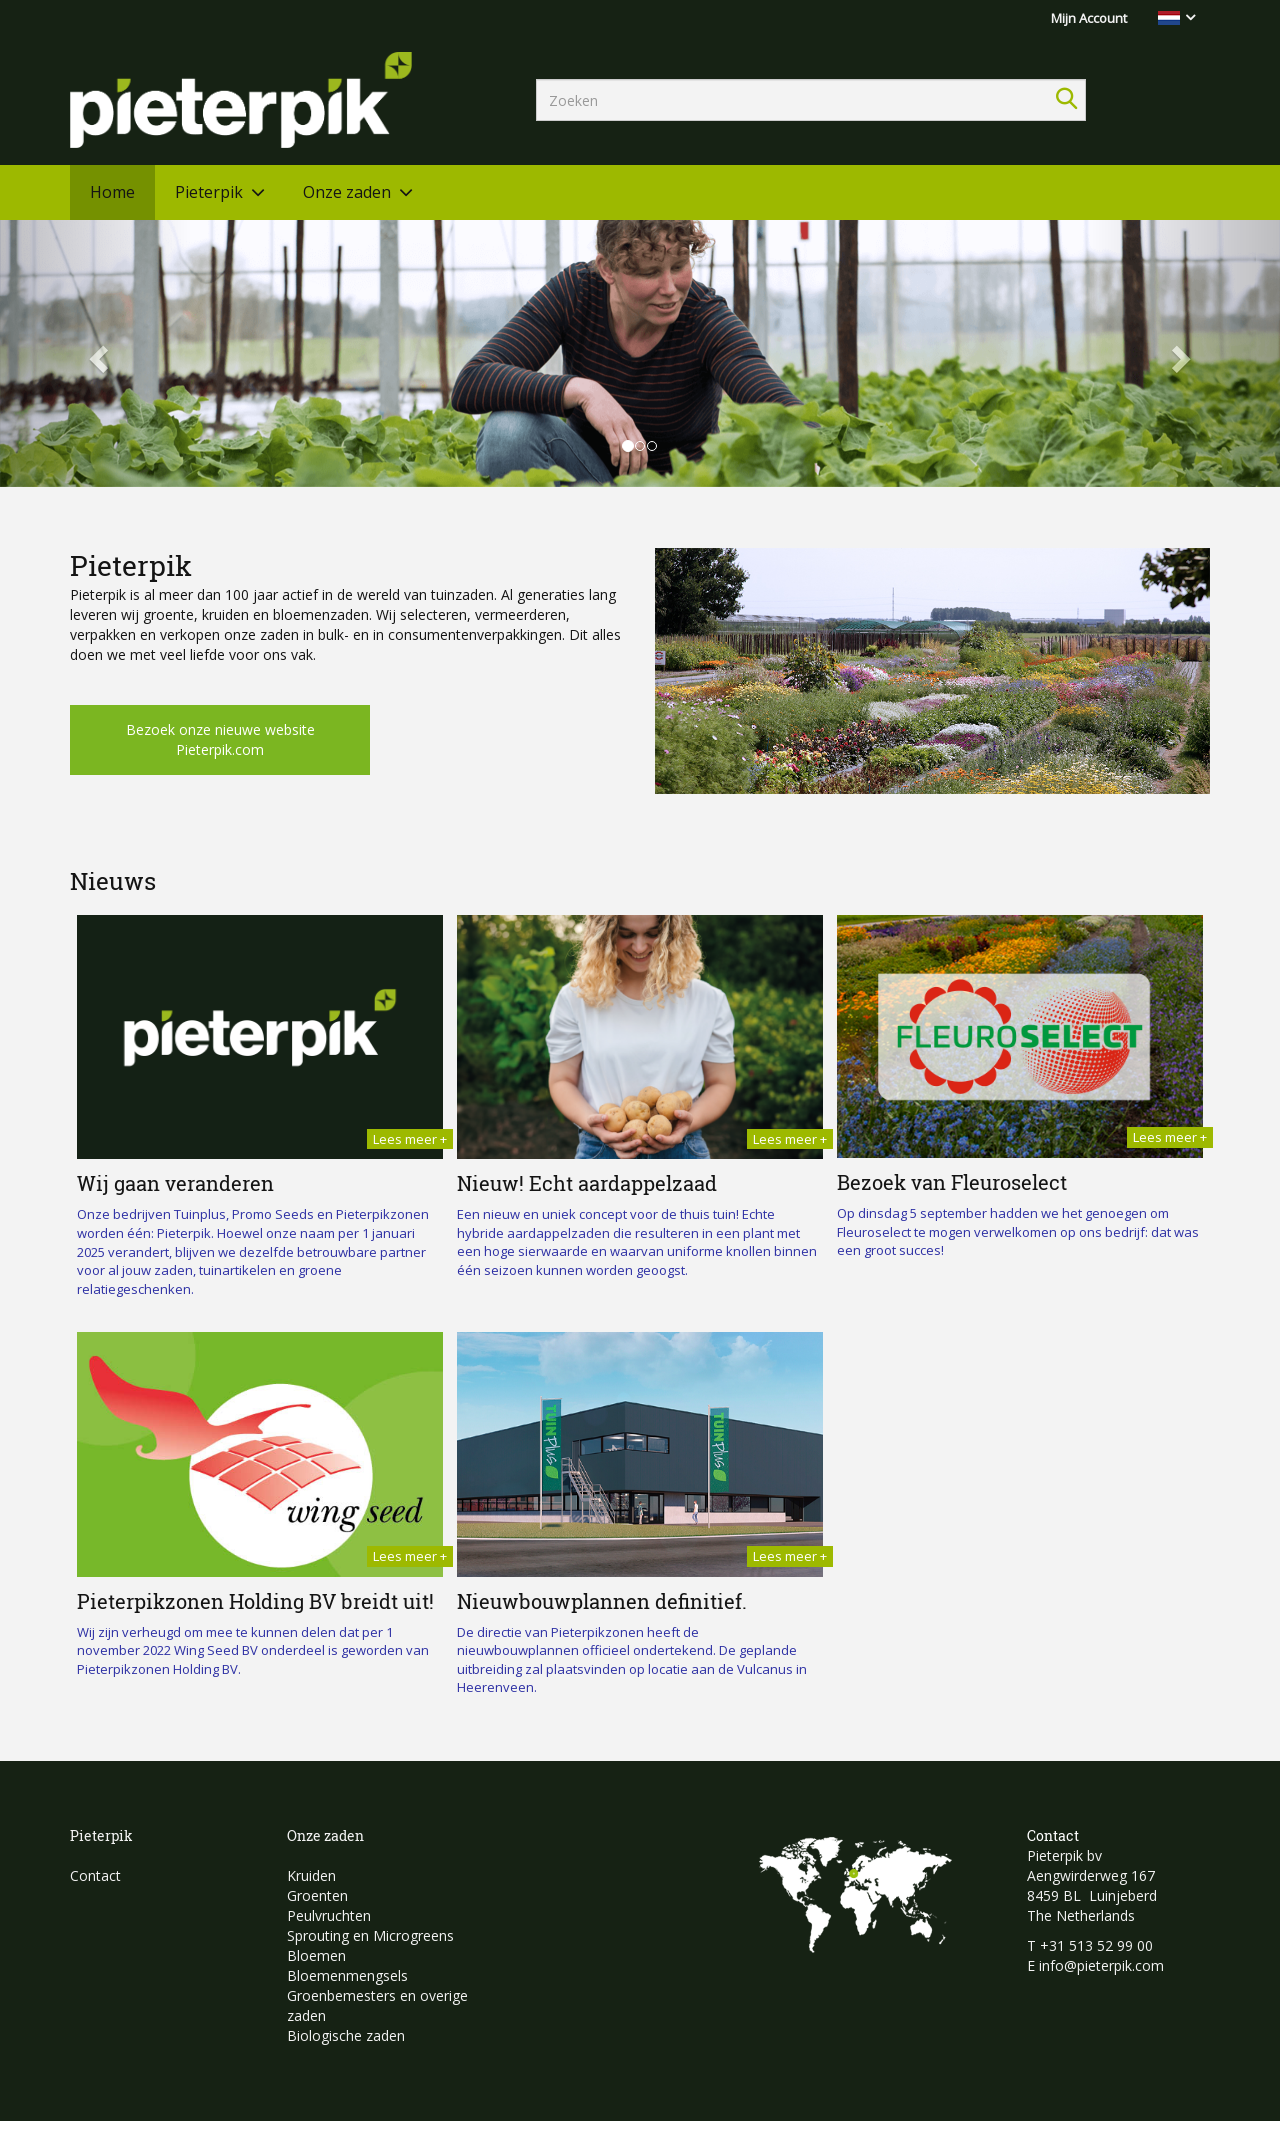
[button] (96, 353)
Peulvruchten (329, 1915)
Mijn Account (1089, 18)
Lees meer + (410, 1139)
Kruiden (311, 1875)
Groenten (317, 1895)
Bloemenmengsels (347, 1975)
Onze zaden (347, 192)
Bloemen (316, 1955)
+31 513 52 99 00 (1096, 1945)
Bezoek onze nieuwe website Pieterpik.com (220, 739)
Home (112, 192)
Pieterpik (209, 192)
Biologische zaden (346, 2035)
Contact (95, 1875)
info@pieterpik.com (1101, 1965)
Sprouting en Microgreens (370, 1935)
